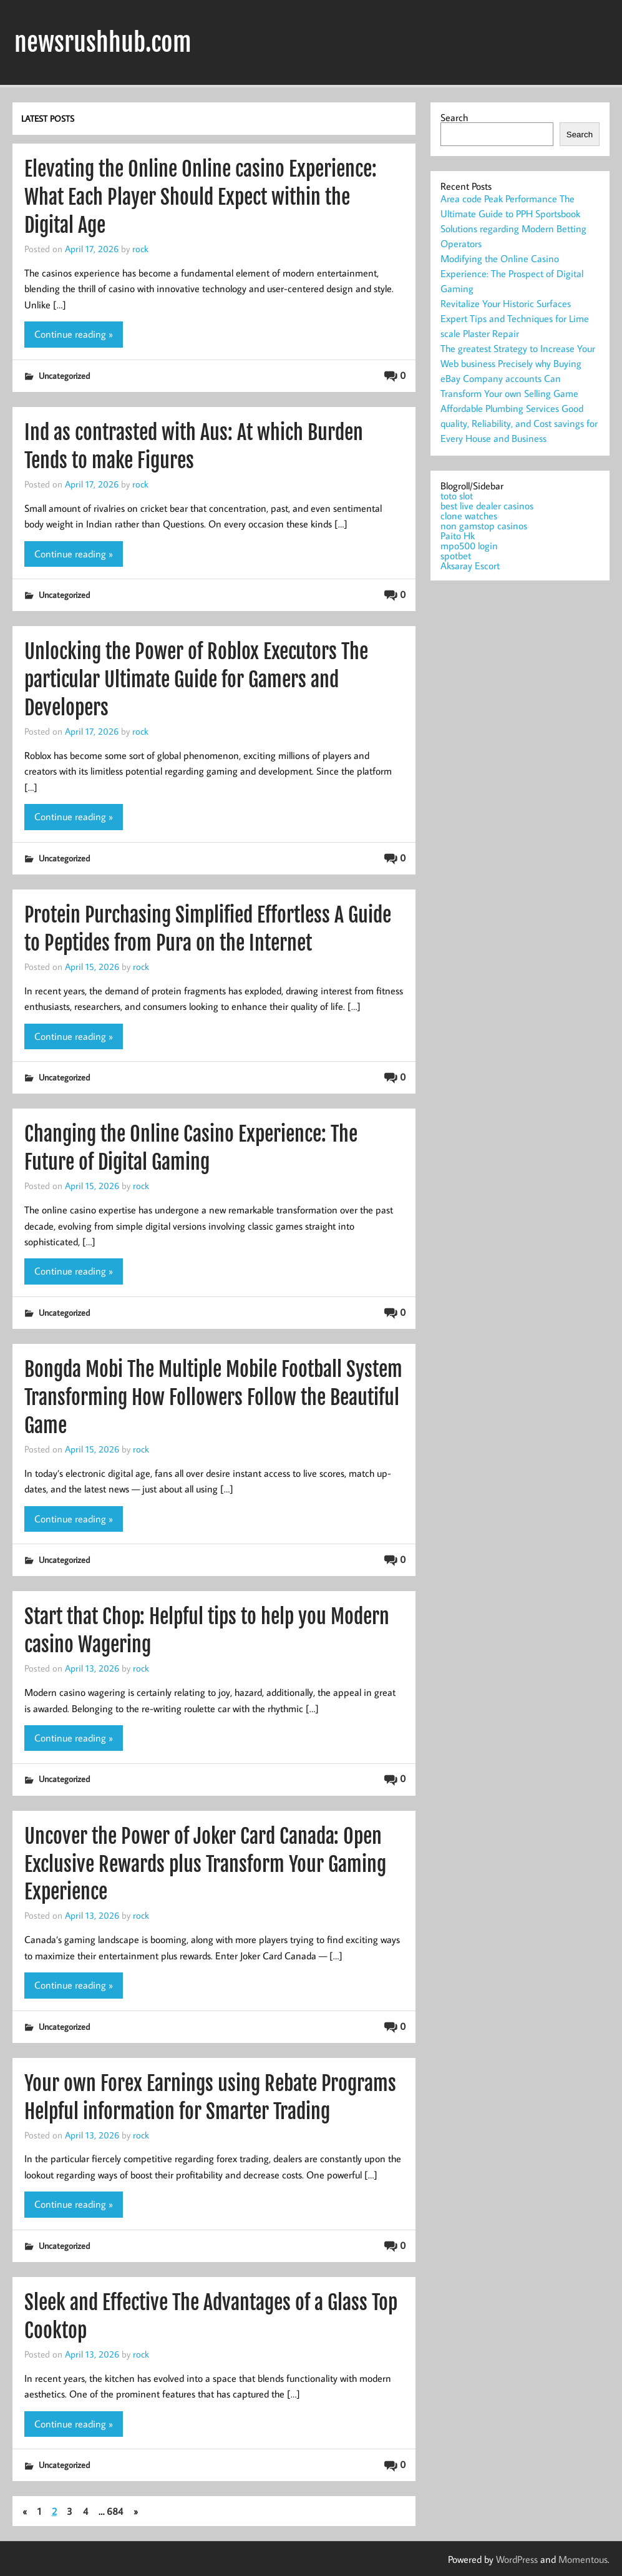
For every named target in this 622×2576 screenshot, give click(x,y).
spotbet (455, 555)
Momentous (583, 2559)
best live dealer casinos (486, 505)
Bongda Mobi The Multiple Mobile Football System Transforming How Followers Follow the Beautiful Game (213, 1397)
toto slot (456, 495)
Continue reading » (73, 334)
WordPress (517, 2559)
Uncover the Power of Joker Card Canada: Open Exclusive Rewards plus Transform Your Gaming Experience (205, 1864)
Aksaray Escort (470, 565)
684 (115, 2511)
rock (140, 248)
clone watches (468, 515)
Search (454, 117)
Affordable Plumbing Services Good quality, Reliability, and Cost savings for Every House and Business (519, 423)
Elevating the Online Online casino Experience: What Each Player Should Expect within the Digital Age (200, 197)
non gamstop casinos (483, 525)
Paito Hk (457, 535)
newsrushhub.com (103, 42)
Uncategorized (64, 375)
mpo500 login (469, 545)
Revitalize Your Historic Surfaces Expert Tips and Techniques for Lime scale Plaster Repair (514, 318)
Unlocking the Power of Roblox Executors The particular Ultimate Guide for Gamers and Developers (196, 679)
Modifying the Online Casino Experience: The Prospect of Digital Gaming (511, 273)
